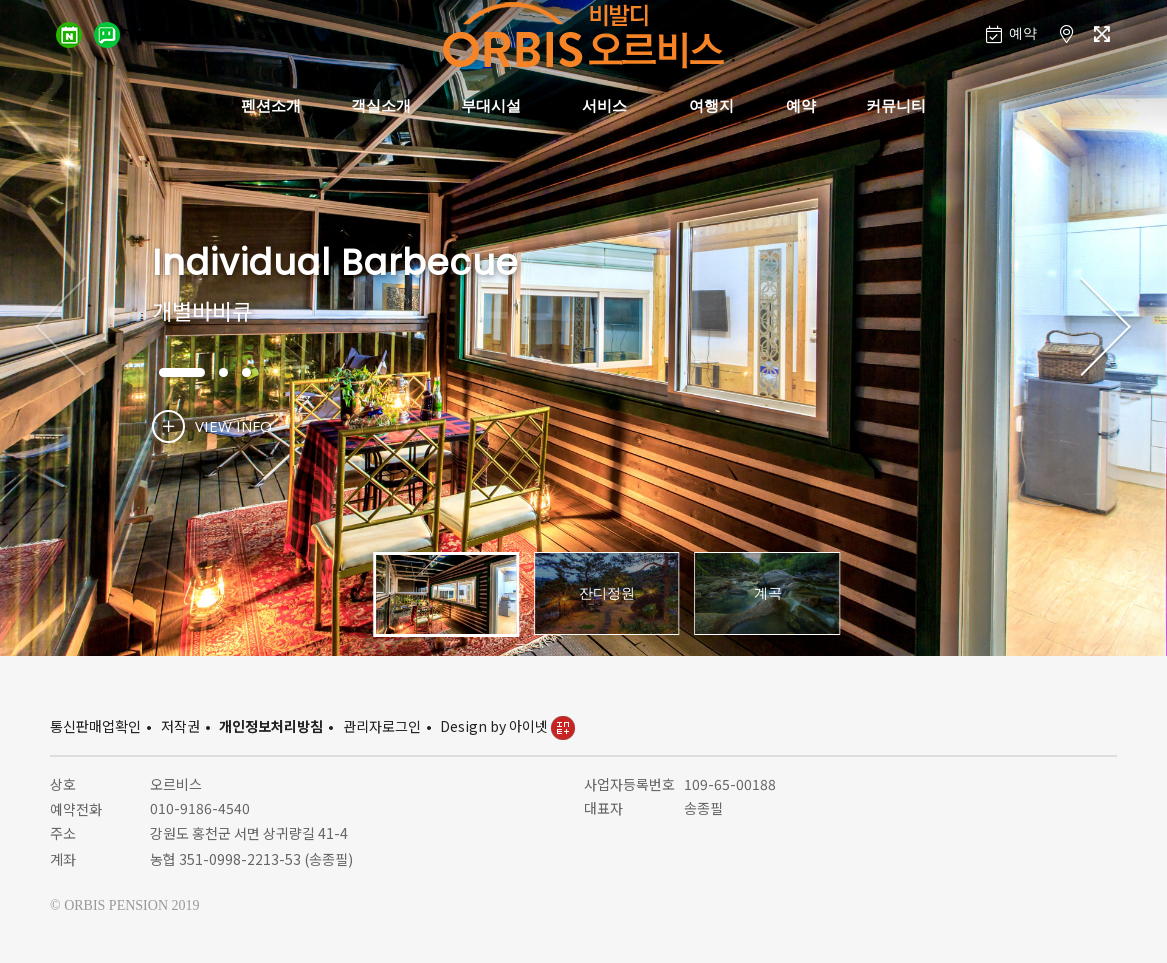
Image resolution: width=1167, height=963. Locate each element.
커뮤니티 (896, 105)
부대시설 (491, 105)
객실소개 (381, 105)
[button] (1105, 328)
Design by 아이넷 (507, 726)
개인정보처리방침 (271, 726)
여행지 (711, 105)
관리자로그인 (382, 726)
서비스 (604, 105)
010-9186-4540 (200, 808)
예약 (801, 105)
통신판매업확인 (95, 726)
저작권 (180, 726)
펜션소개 (271, 105)
